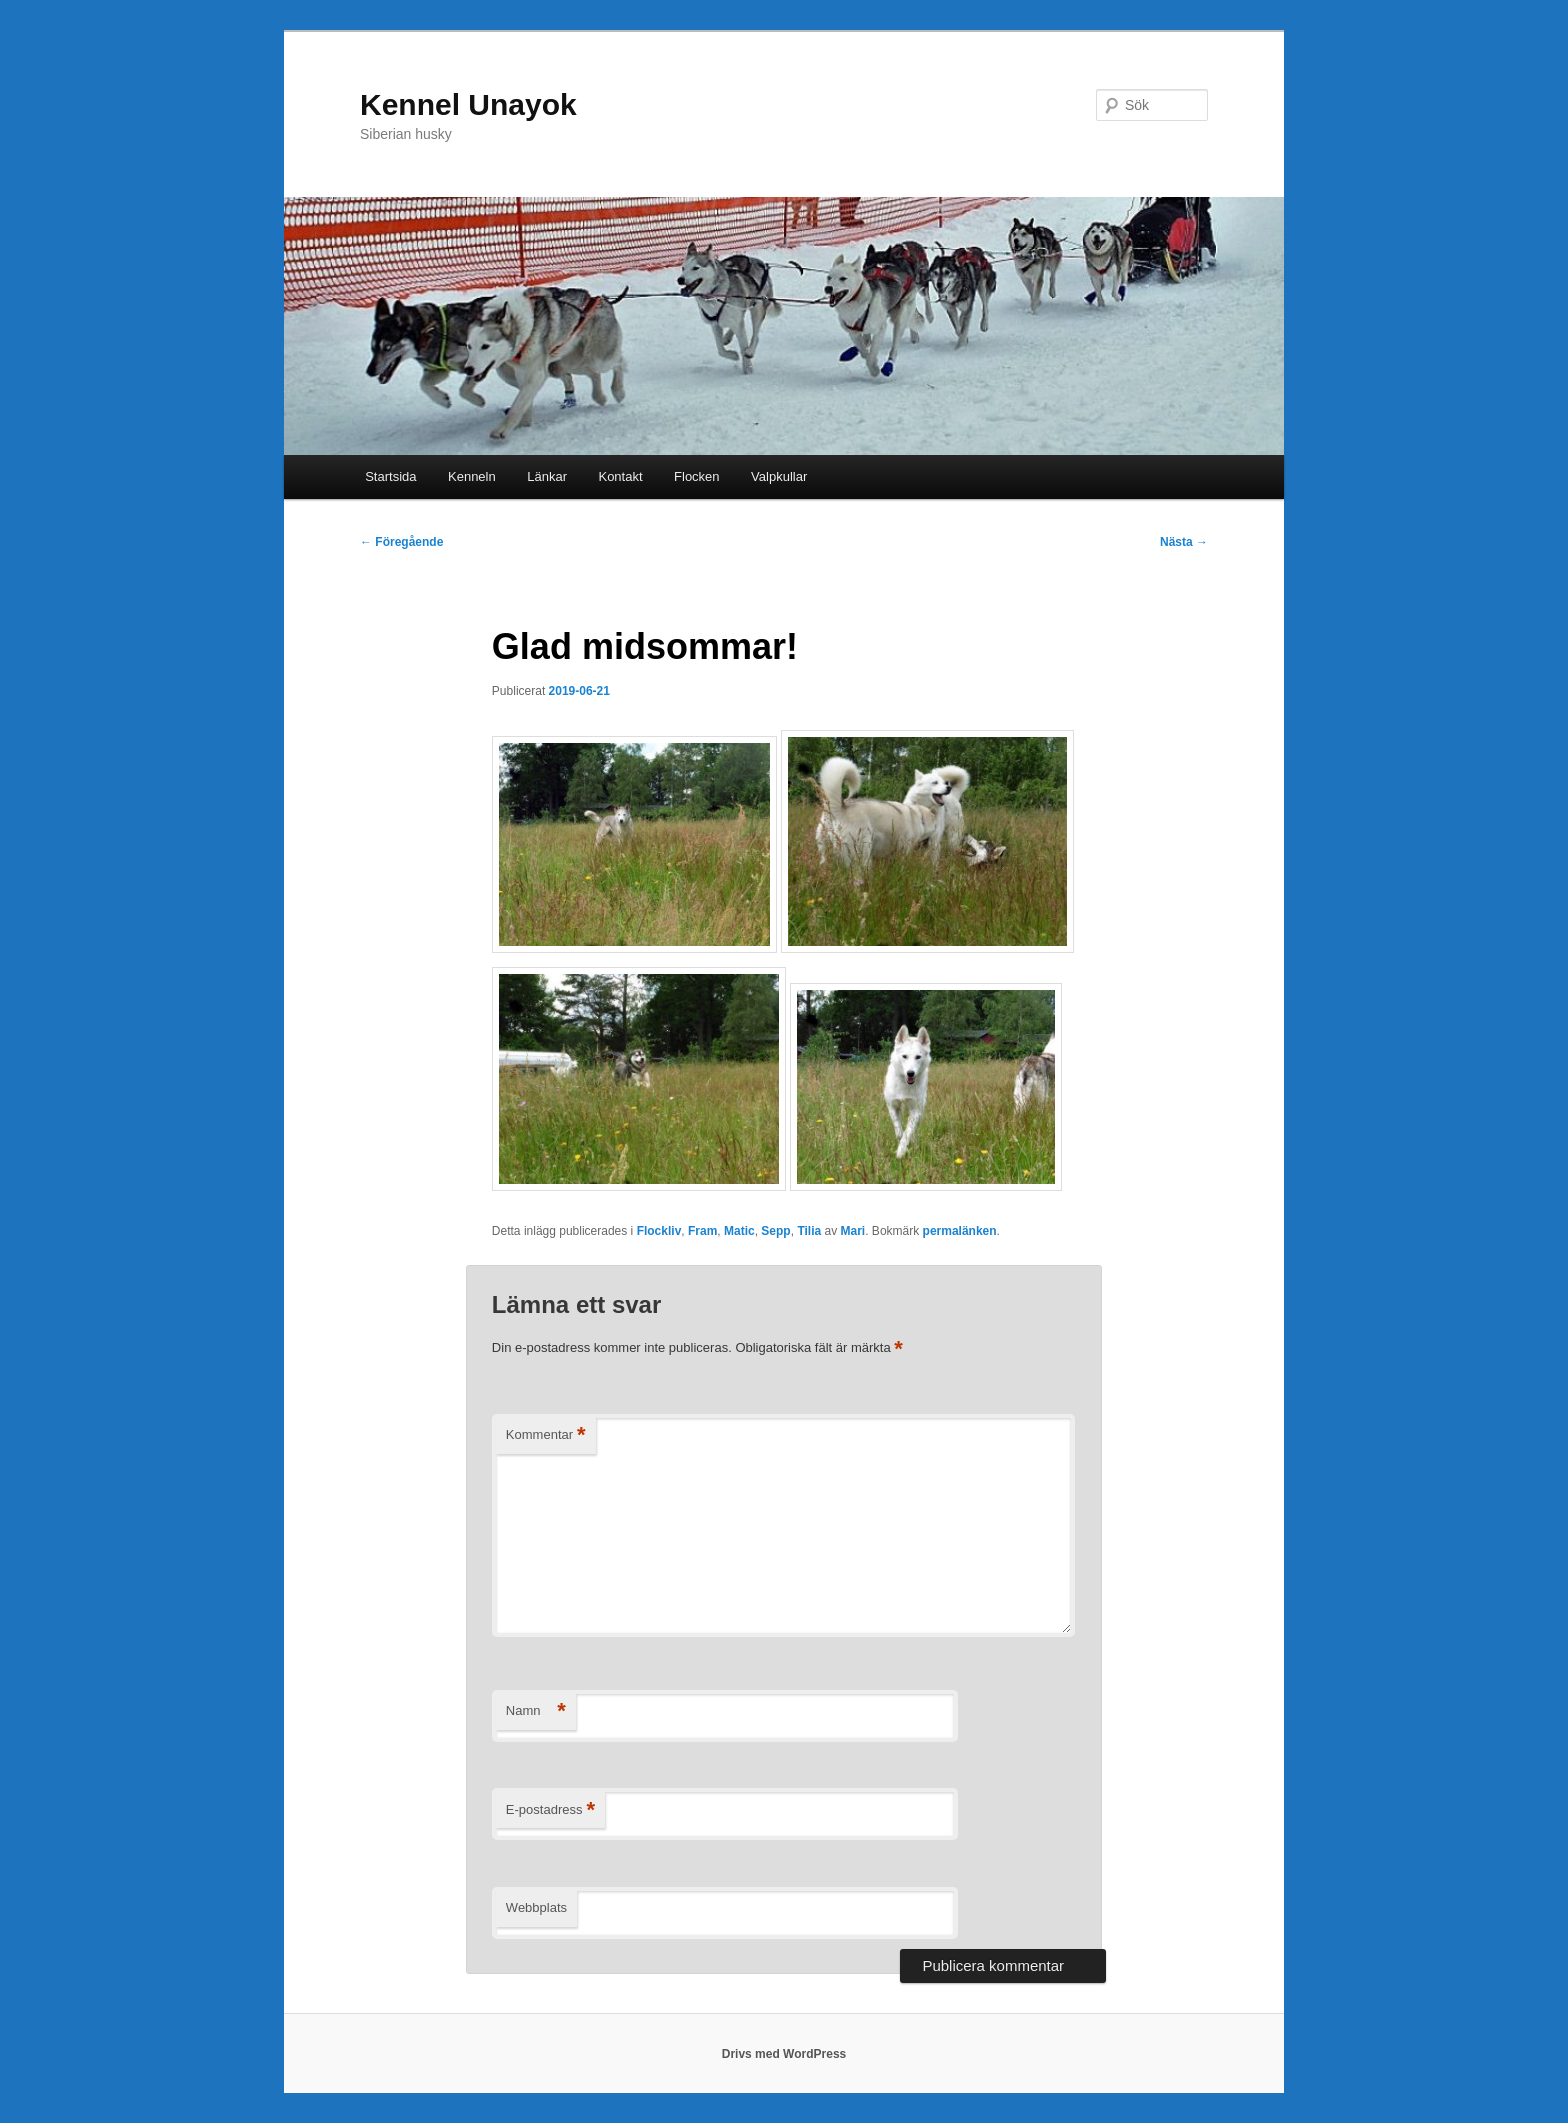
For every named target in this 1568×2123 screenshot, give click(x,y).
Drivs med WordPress (784, 2054)
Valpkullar (779, 476)
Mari (853, 1231)
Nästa (1184, 542)
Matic (739, 1231)
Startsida (390, 476)
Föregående (401, 542)
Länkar (547, 476)
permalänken (960, 1231)
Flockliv (659, 1231)
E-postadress (550, 1810)
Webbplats (536, 1907)
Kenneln (472, 476)
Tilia (809, 1231)
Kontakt (620, 476)
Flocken (697, 476)
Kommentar (546, 1435)
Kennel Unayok (468, 104)
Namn (536, 1711)
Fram (702, 1231)
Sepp (775, 1231)
